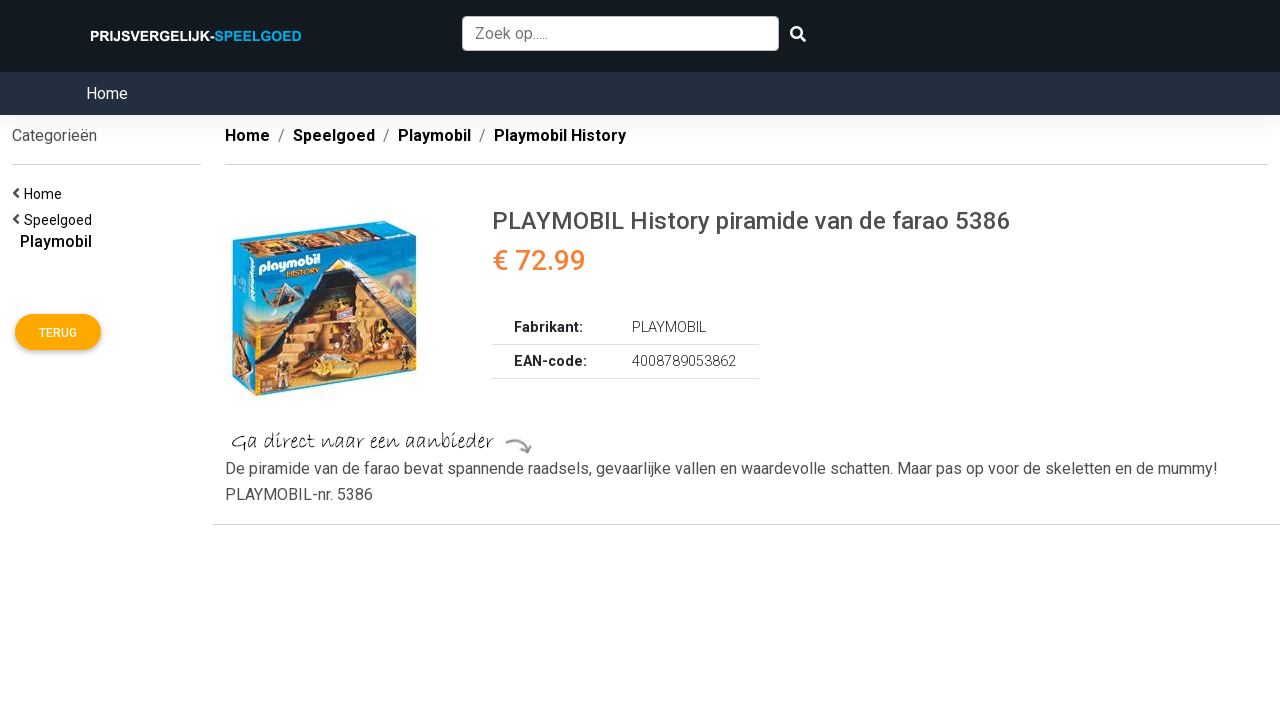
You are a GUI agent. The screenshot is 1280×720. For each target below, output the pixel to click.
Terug (58, 333)
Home (107, 93)
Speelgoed (61, 220)
